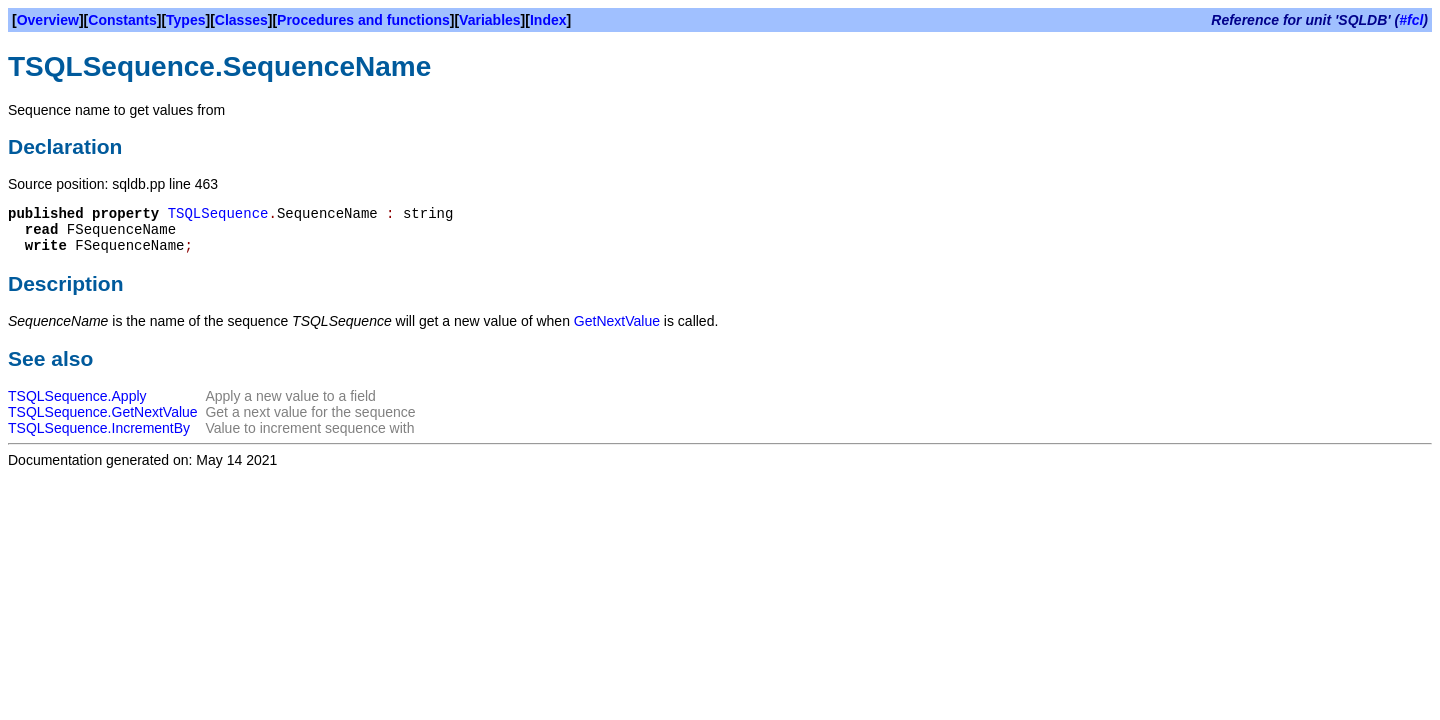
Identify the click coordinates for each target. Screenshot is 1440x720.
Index (548, 20)
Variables (490, 20)
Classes (241, 20)
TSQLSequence (218, 214)
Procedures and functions (363, 20)
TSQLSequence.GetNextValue (103, 412)
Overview (48, 20)
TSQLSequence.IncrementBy (99, 428)
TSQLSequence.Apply (77, 396)
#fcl (1411, 20)
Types (185, 20)
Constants (122, 20)
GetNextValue (617, 321)
